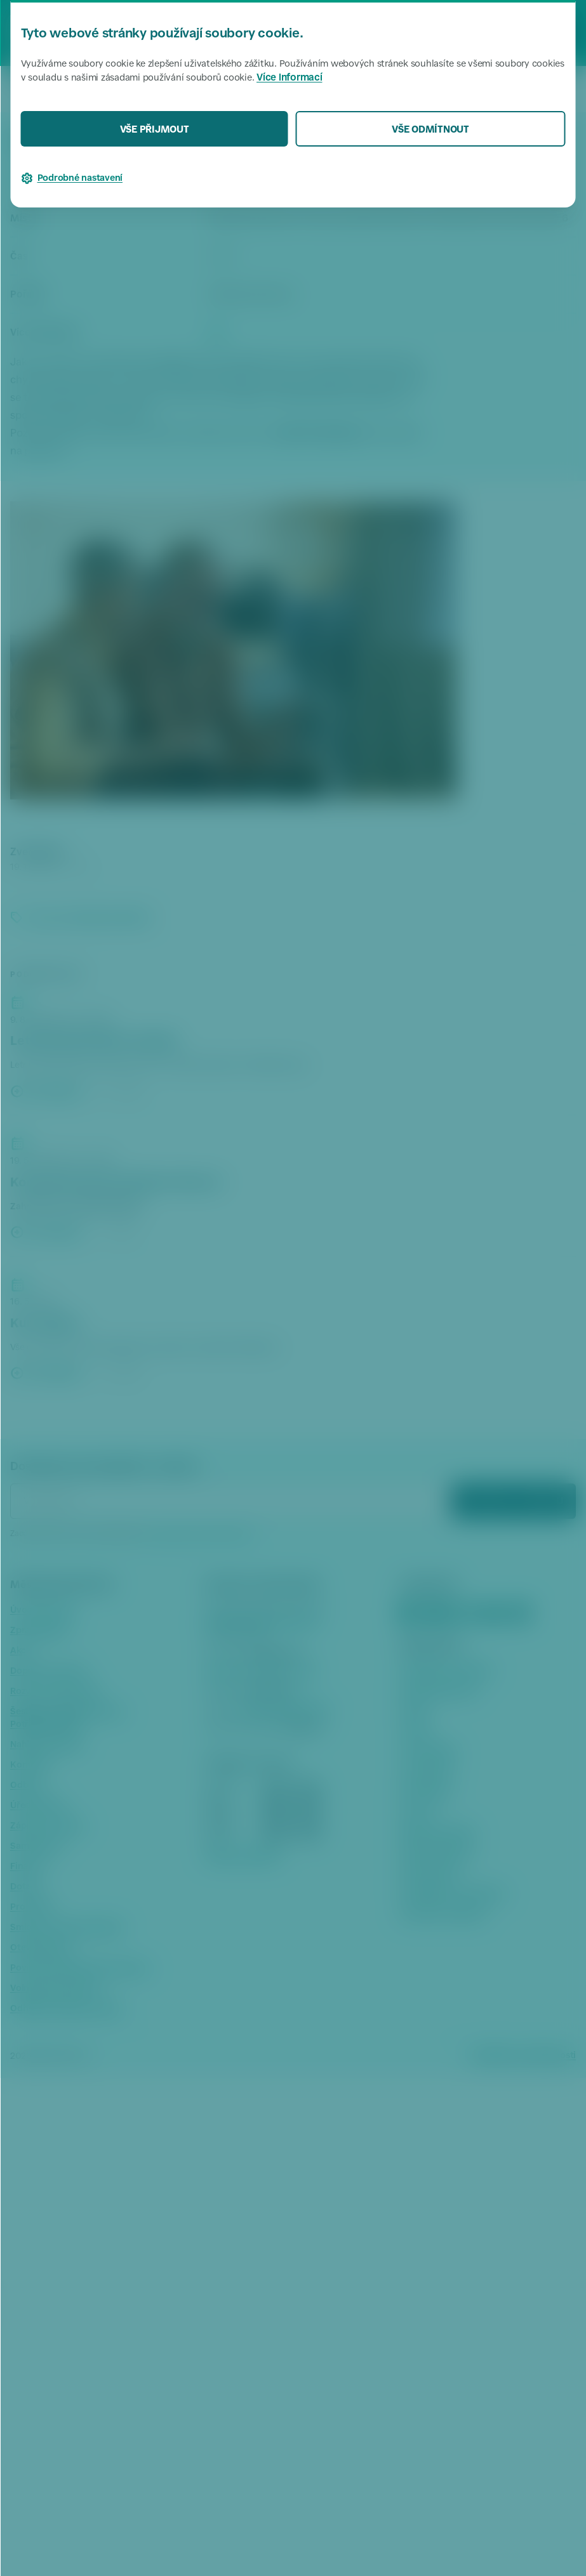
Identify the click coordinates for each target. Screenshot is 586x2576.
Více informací (289, 78)
